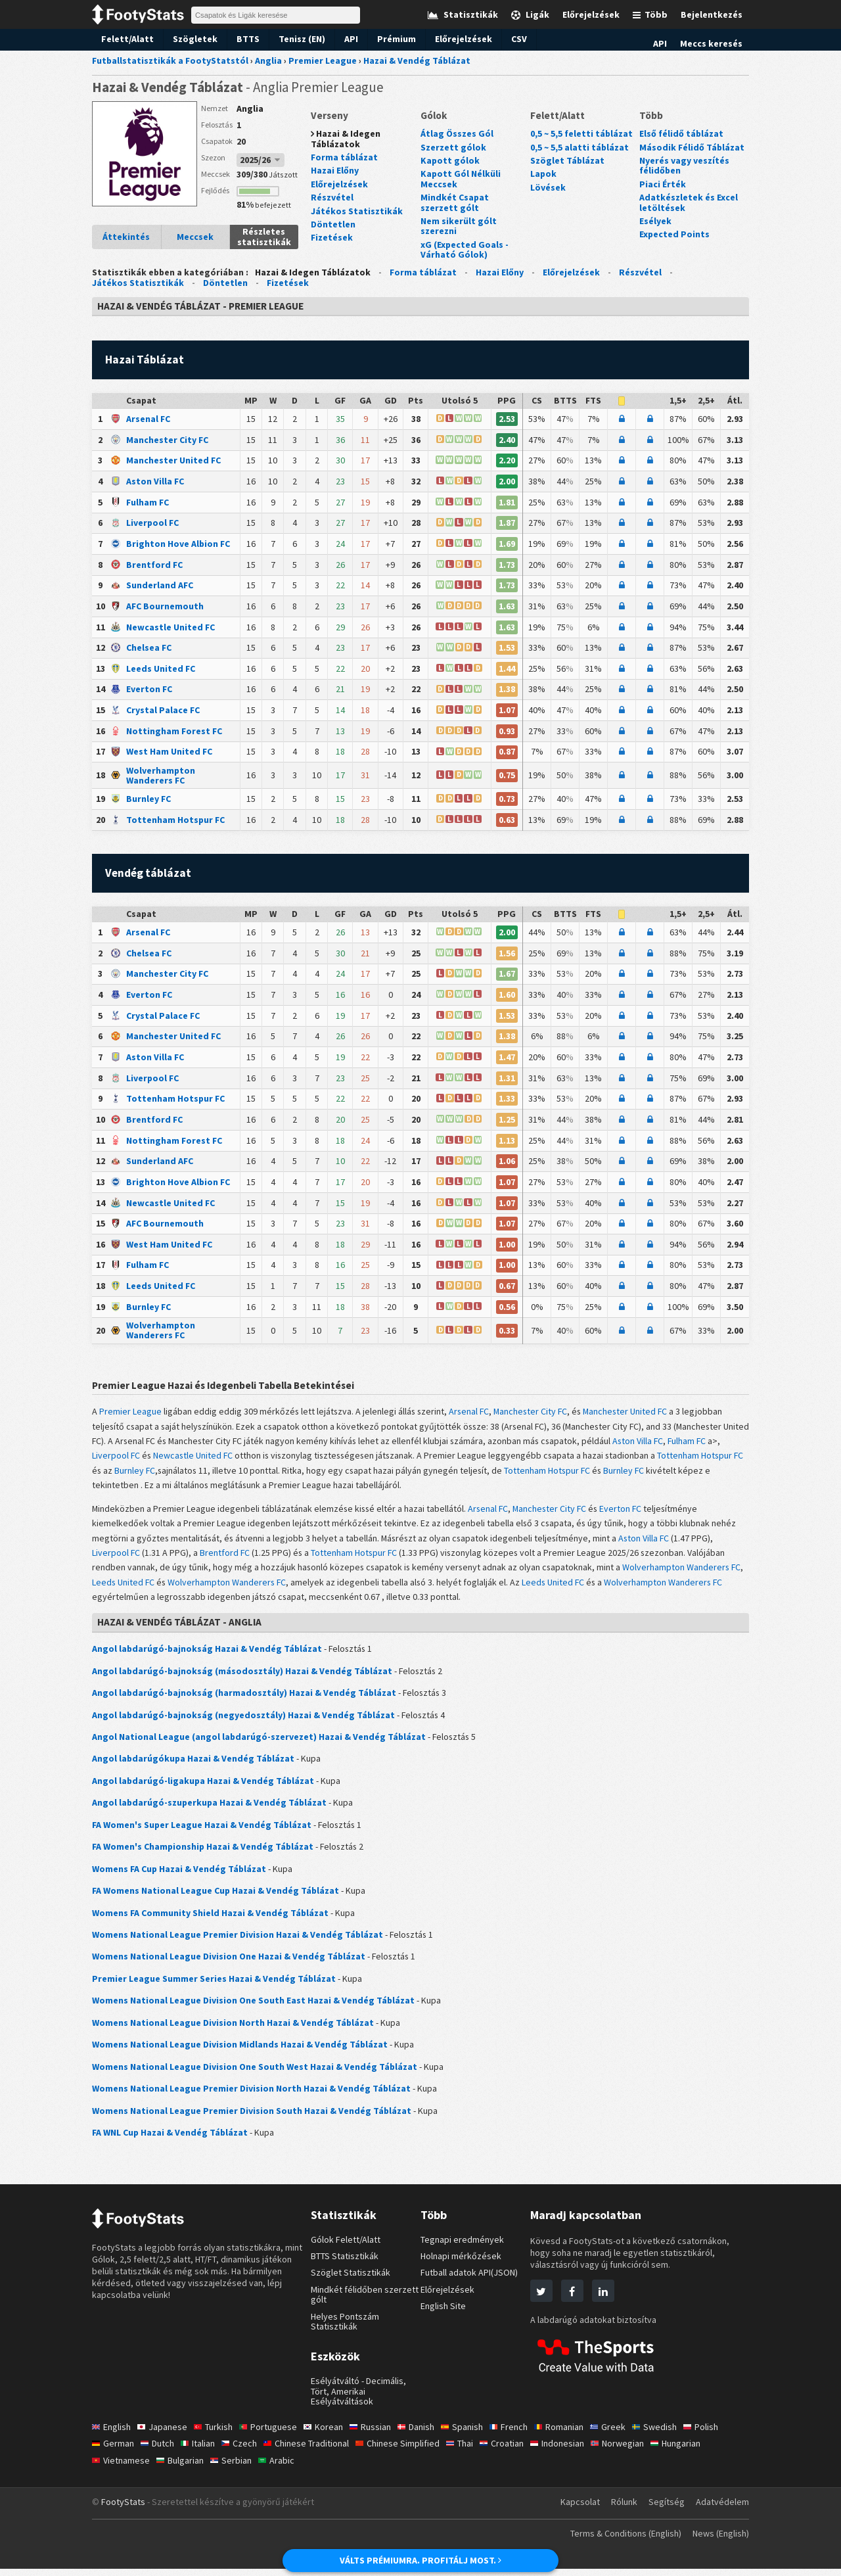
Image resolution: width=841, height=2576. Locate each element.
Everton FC (148, 691)
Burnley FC (148, 801)
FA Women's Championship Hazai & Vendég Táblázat (199, 1852)
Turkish (218, 2434)
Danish (426, 2434)
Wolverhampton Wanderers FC (182, 777)
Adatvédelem (722, 2509)
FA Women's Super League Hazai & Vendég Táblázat (198, 1830)
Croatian (518, 2450)
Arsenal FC (148, 420)
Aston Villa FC (155, 482)
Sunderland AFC (159, 587)
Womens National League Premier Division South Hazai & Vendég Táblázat (245, 2118)
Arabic (282, 2467)
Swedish (672, 2434)
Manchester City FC (166, 440)
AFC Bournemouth (164, 608)
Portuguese (274, 2434)
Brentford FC (152, 566)
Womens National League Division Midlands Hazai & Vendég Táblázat (234, 2051)
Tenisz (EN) (292, 39)
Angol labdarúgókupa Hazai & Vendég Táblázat (188, 1764)
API (342, 39)
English (112, 2434)
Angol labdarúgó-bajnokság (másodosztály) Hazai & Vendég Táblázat (234, 1676)
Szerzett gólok (450, 147)
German (113, 2450)
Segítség (666, 2509)
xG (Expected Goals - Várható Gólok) (463, 249)
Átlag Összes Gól (455, 134)
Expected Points (672, 234)
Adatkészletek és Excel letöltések (686, 203)
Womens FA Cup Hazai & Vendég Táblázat (178, 1874)
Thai (473, 2450)
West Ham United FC (168, 754)
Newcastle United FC (169, 628)
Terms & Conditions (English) (616, 2540)
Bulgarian (183, 2467)
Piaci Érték (661, 184)
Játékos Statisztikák (353, 211)
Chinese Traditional (314, 2450)
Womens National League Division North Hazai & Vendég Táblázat (227, 2029)
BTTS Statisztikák (346, 2263)
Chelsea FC (149, 649)
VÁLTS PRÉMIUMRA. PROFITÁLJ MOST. (421, 2560)
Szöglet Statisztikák (351, 2280)
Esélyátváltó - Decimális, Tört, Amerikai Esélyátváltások (360, 2398)
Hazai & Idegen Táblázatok (344, 139)
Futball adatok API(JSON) (472, 2280)
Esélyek (655, 221)
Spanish (475, 2434)
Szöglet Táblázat (564, 161)
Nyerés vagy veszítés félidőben (682, 166)
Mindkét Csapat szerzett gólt (470, 203)
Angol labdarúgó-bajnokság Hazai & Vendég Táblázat (201, 1654)
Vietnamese (122, 2467)
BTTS (238, 39)
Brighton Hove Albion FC (176, 545)
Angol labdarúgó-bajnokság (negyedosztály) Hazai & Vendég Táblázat (235, 1720)
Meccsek (195, 237)
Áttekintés (126, 237)
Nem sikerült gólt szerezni (455, 226)
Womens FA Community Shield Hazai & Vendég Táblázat (207, 1918)
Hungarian (698, 2450)
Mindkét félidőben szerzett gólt (365, 2301)
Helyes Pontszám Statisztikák (346, 2328)
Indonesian (575, 2450)
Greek (625, 2434)
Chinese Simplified (409, 2450)
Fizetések (330, 238)
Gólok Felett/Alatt (347, 2246)
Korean (329, 2434)
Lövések (547, 187)
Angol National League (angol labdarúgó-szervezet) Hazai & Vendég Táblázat (250, 1742)
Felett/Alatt (124, 39)
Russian (378, 2434)
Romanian (575, 2434)
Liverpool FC (152, 524)
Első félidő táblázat (678, 134)
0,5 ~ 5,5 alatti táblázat (577, 147)
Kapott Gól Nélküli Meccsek (457, 179)
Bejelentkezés (713, 14)
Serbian (236, 2467)
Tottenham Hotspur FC (172, 822)
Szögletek (187, 39)
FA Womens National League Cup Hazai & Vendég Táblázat (212, 1897)
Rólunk (623, 2509)
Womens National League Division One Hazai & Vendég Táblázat (224, 1962)
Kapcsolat (577, 2509)
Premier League (133, 1416)
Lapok (542, 174)
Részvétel (331, 198)
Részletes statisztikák (264, 237)
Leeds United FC (160, 670)
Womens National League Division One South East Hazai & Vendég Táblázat (247, 2007)
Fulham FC (148, 503)
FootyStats (123, 2509)
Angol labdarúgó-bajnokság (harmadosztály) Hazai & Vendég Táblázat (236, 1698)
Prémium (387, 39)
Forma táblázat (342, 157)
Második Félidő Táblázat (689, 147)
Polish (720, 2434)
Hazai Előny (335, 171)
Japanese (165, 2434)
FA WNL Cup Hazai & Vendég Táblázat (170, 2139)
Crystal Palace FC (162, 712)
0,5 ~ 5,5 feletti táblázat (579, 134)
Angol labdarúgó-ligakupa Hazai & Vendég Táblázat (197, 1786)
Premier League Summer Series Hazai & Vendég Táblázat (209, 1985)
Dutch (159, 2450)
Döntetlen (331, 225)
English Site (444, 2313)
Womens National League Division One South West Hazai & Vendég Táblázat (248, 2073)
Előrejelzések (452, 39)
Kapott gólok (446, 161)
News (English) (718, 2540)
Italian (202, 2450)
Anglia (250, 108)
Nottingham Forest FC (171, 733)
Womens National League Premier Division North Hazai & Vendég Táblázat (245, 2095)
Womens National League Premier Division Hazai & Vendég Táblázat (232, 1941)
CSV (508, 39)
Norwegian (637, 2450)
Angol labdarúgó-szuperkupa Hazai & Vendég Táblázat (204, 1808)
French (522, 2434)
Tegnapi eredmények (462, 2246)
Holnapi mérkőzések (462, 2263)
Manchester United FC (172, 461)
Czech (245, 2450)
